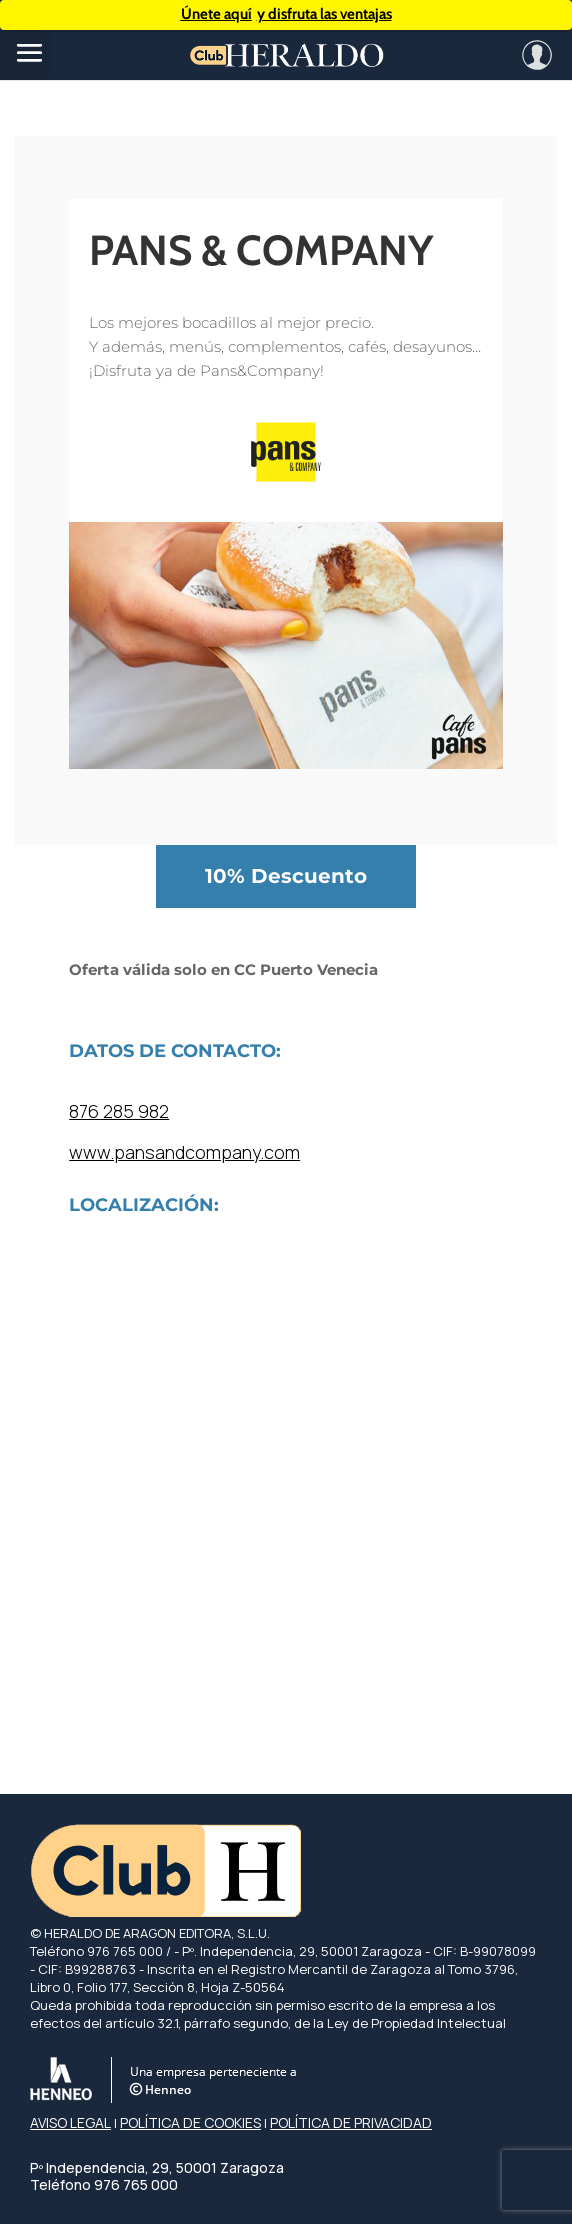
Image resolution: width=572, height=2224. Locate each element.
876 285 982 (119, 1111)
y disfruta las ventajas (286, 14)
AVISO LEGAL (70, 2122)
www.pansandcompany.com (184, 1152)
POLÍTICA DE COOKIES (190, 2122)
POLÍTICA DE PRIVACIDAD (351, 2122)
